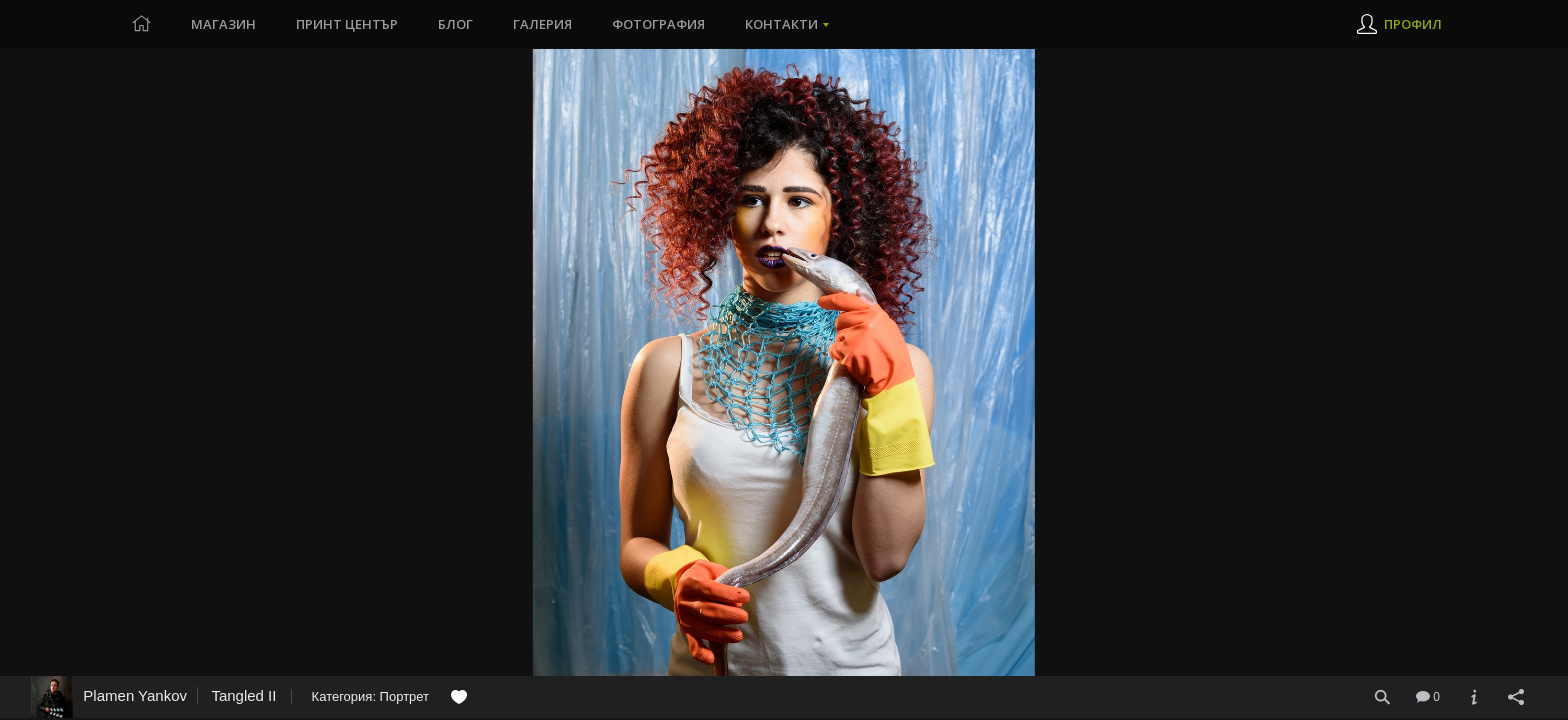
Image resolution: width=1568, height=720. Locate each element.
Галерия (542, 24)
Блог (455, 24)
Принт (347, 24)
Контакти (781, 24)
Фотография (658, 24)
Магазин (223, 24)
